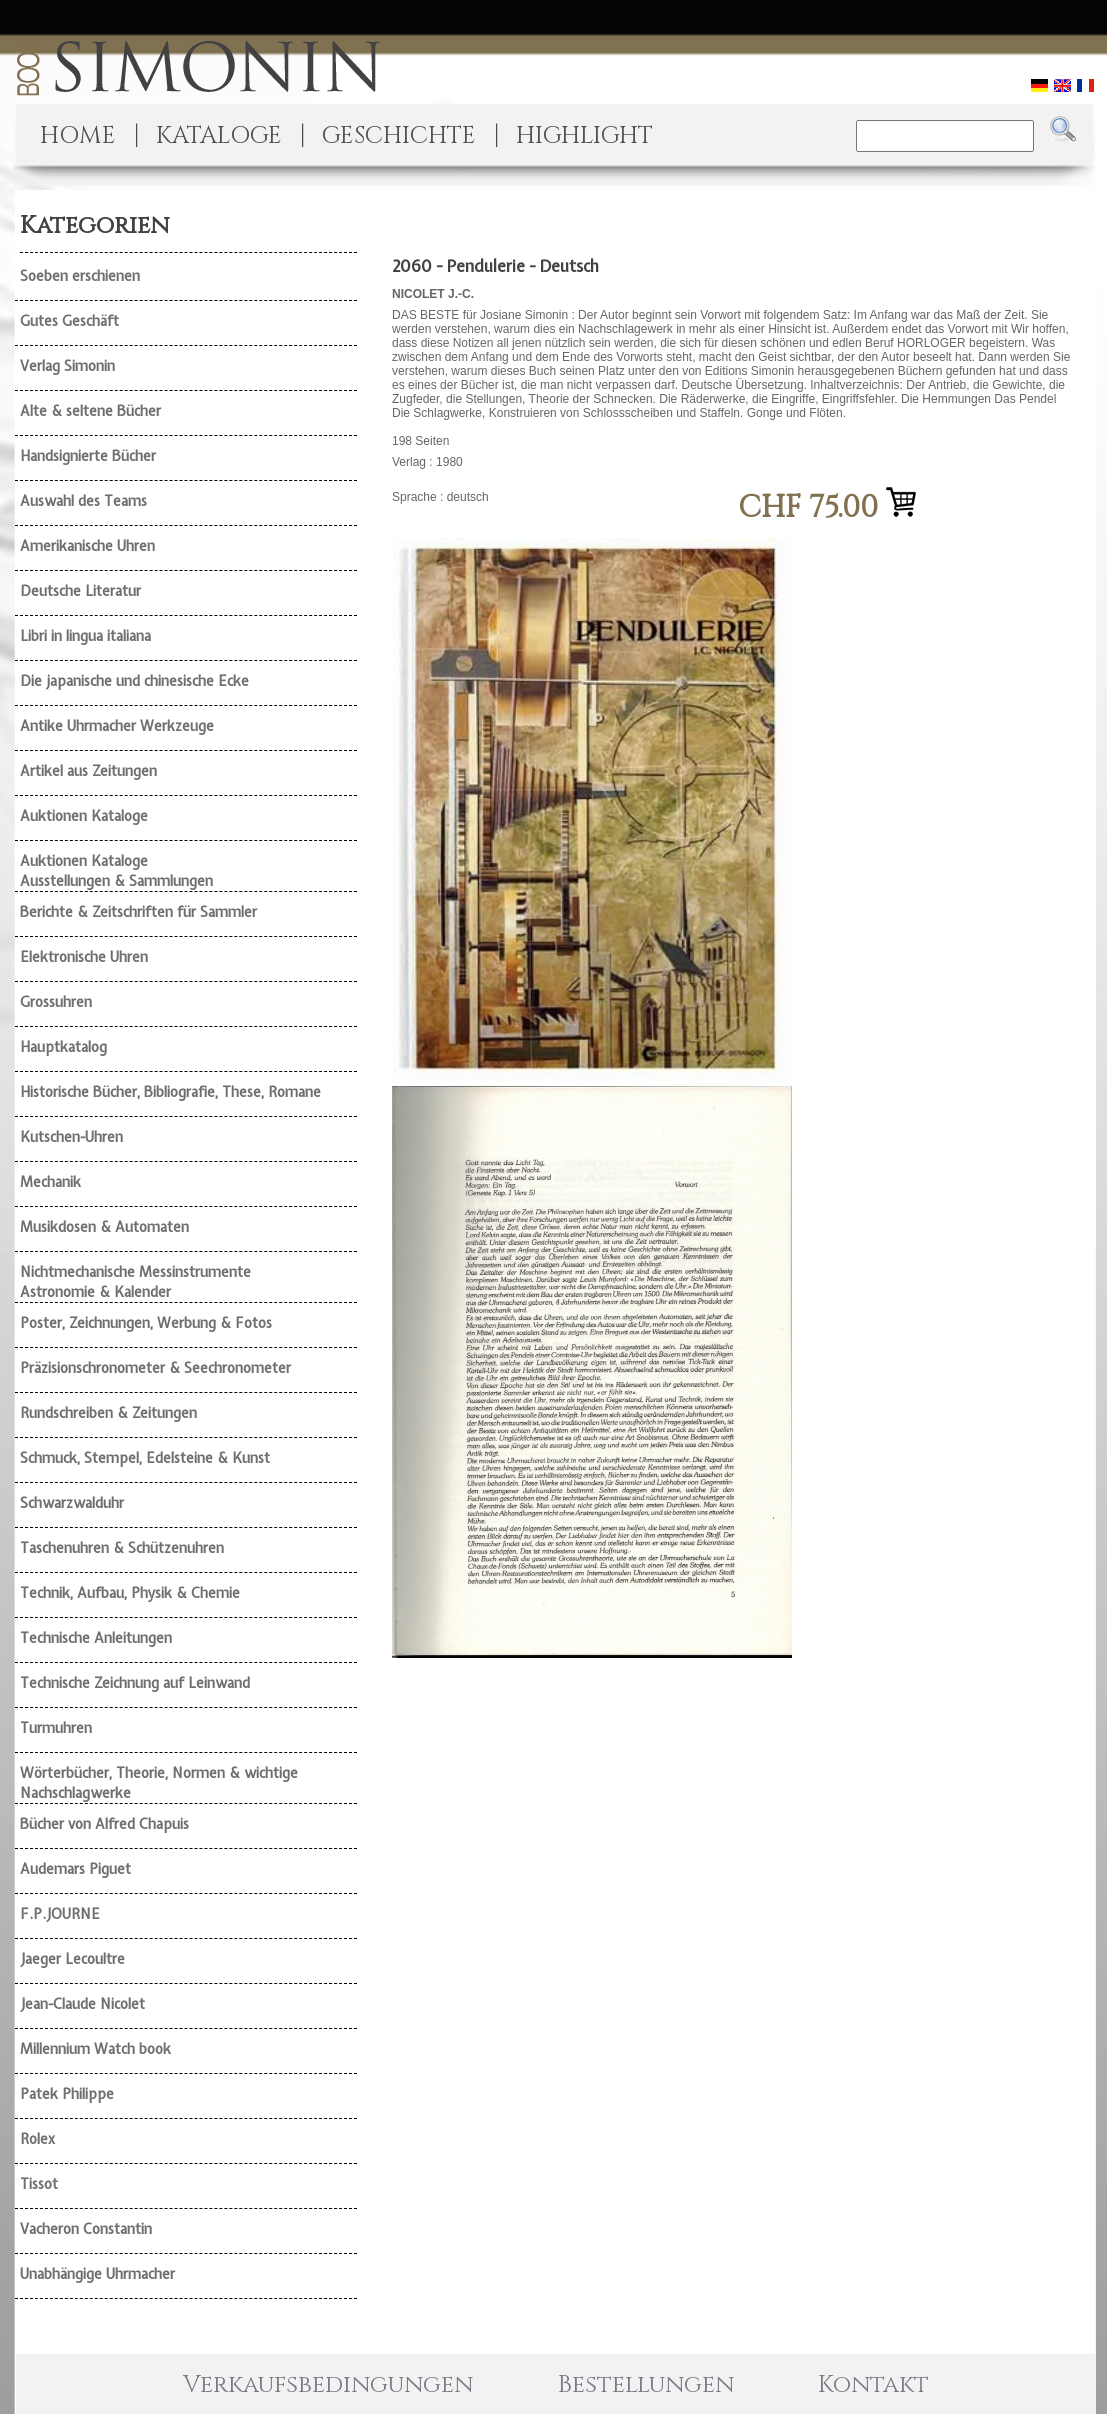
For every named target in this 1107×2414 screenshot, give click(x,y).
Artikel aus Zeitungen (88, 771)
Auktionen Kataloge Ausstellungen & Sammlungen (116, 871)
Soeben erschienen (80, 276)
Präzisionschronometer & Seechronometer (155, 1368)
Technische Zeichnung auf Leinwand (135, 1683)
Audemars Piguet (75, 1869)
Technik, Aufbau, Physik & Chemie (130, 1593)
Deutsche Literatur (80, 591)
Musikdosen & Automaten (104, 1227)
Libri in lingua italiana (85, 636)
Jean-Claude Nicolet (82, 2004)
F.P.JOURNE (60, 1914)
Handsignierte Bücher (88, 456)
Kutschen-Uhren (71, 1137)
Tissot (39, 2184)
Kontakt (873, 2385)
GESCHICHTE (399, 136)
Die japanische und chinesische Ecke (134, 681)
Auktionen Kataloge (84, 816)
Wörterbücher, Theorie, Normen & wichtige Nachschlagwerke (159, 1783)
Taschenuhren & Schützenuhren (122, 1548)
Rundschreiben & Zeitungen (108, 1413)
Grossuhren (56, 1002)
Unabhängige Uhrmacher (97, 2274)
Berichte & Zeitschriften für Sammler (138, 912)
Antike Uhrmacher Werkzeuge (117, 726)
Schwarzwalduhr (72, 1503)
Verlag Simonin (67, 366)
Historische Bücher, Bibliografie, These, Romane (170, 1092)
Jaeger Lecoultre (72, 1959)
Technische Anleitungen (96, 1638)
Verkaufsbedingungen (328, 2385)
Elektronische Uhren (84, 957)
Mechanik (50, 1182)
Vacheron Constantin (86, 2229)
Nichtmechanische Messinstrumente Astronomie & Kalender (135, 1282)
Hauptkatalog (63, 1047)
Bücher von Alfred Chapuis (104, 1824)
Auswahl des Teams (83, 501)
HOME (78, 136)
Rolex (37, 2139)
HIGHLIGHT (584, 136)
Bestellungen (646, 2385)
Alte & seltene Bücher (90, 411)
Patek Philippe (67, 2094)
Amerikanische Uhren (87, 546)
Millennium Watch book (95, 2049)
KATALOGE (219, 136)
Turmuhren (56, 1728)
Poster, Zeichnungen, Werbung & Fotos (146, 1323)
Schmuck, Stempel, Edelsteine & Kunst (145, 1458)
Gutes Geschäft (69, 321)
